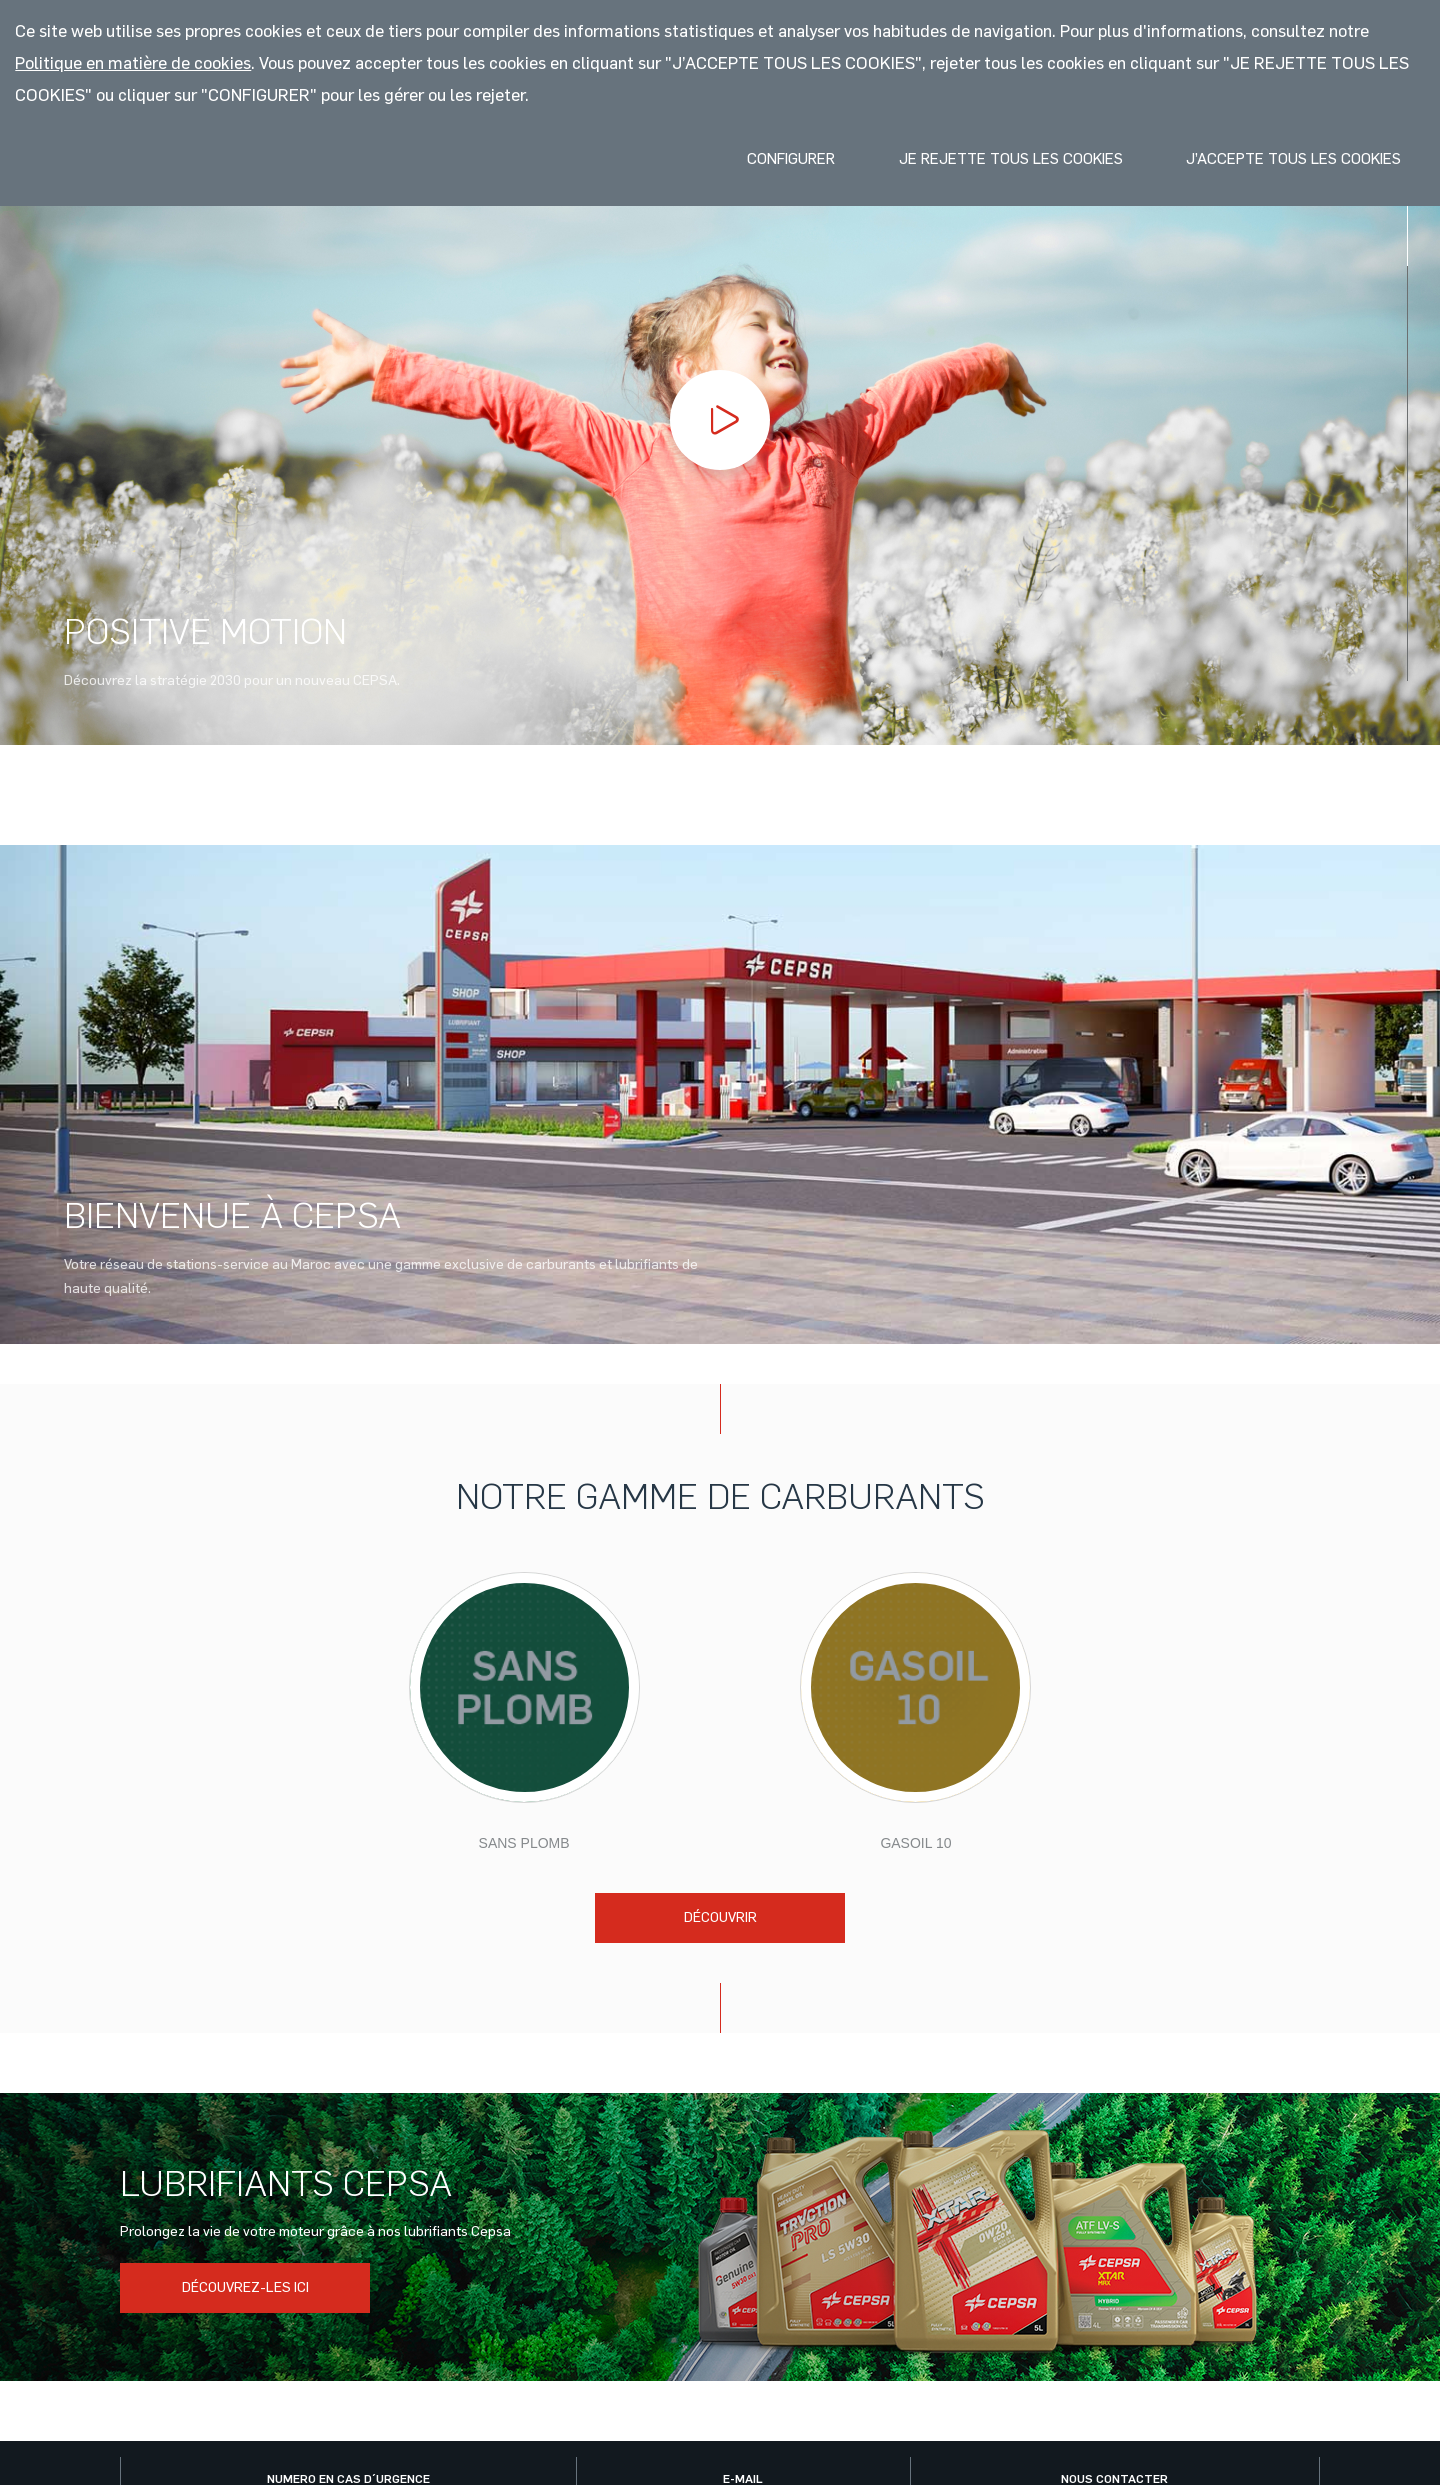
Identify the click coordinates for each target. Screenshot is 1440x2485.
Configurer (791, 158)
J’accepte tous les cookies (1293, 158)
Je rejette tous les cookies (1011, 158)
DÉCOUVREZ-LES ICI (245, 2287)
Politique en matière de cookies (133, 63)
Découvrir (720, 1917)
